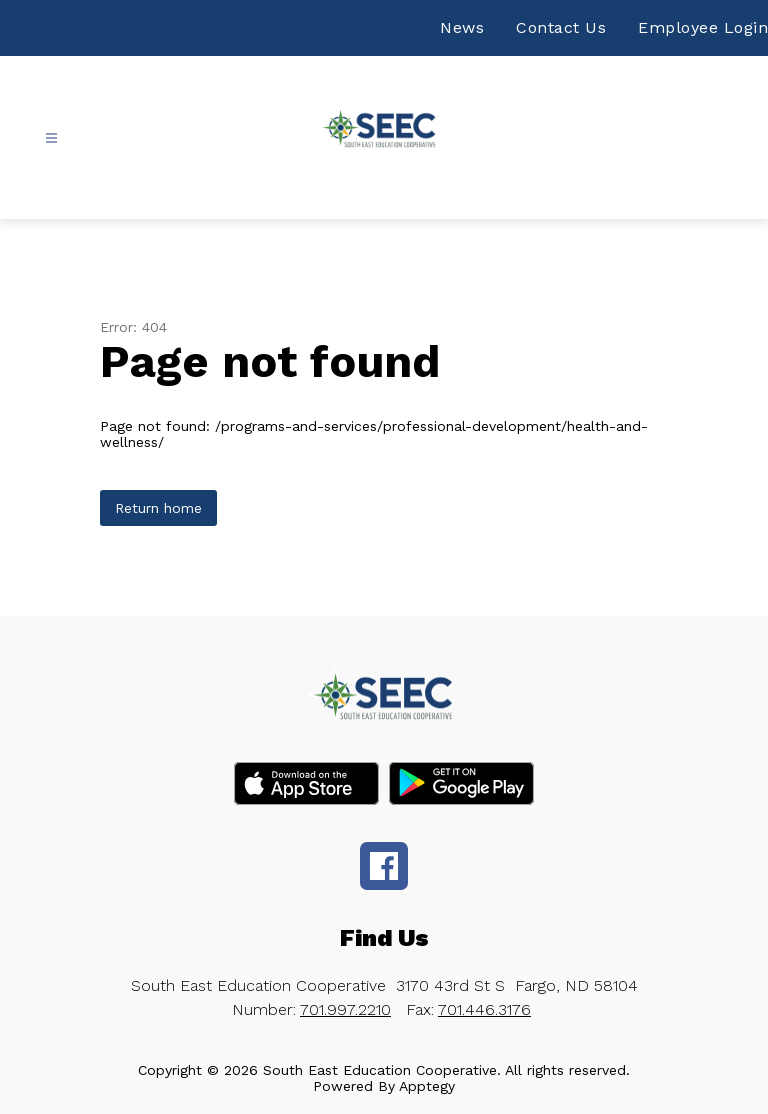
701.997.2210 (345, 1009)
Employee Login (703, 27)
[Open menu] (51, 138)
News (462, 27)
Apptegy (427, 1086)
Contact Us (561, 27)
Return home (158, 508)
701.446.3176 (484, 1009)
